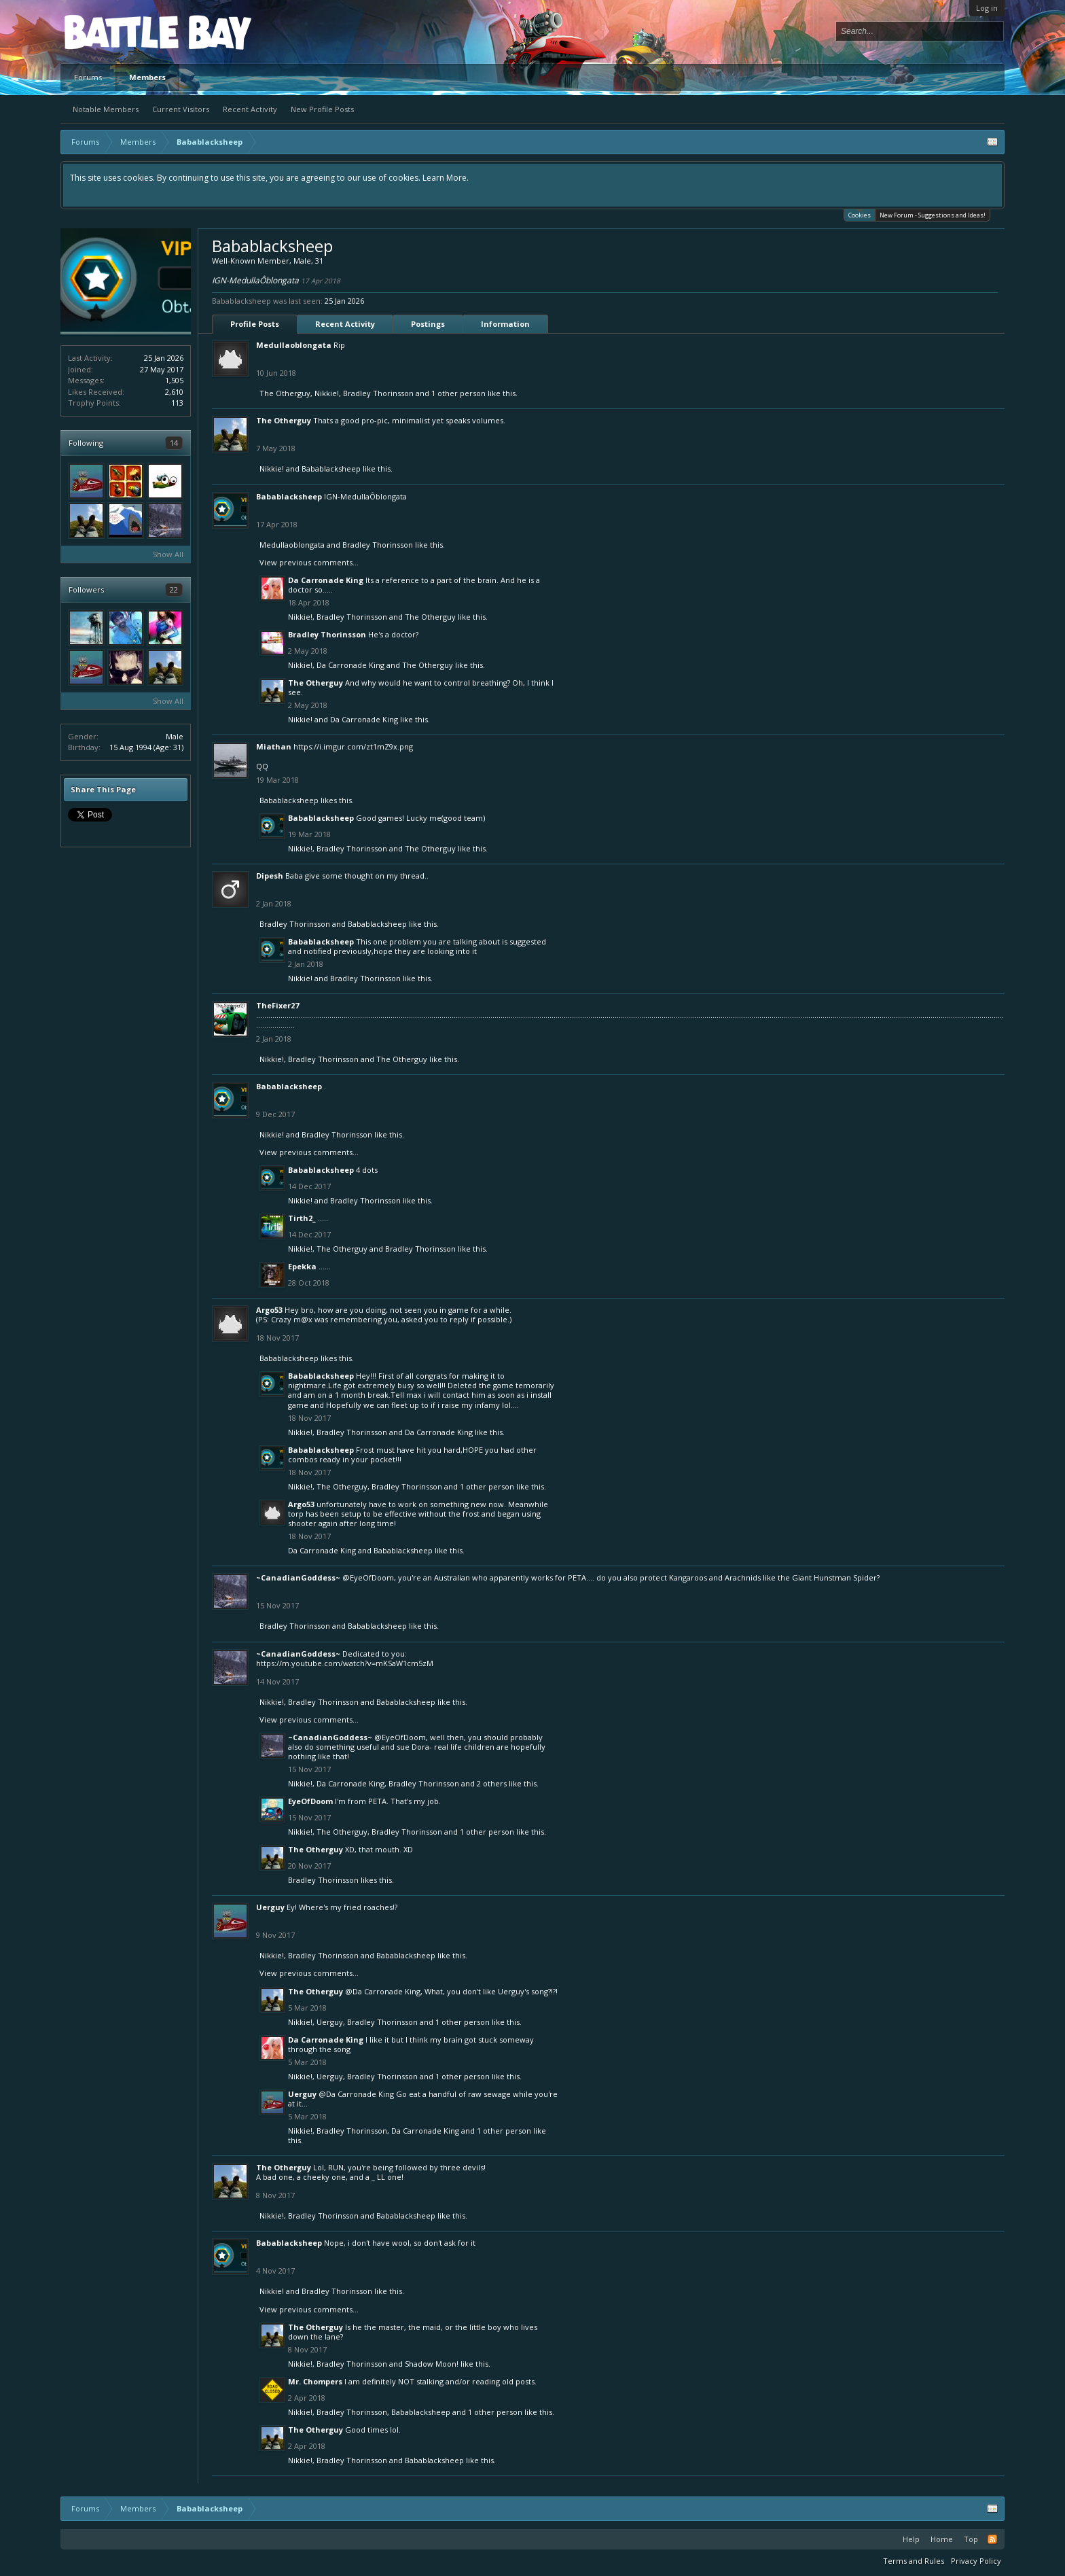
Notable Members (106, 109)
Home (942, 2539)
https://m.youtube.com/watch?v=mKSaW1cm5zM (344, 1663)
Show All (168, 554)
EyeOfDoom (310, 1801)
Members (147, 77)
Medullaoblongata (293, 345)
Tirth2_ (302, 1218)
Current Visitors (180, 109)
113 (177, 403)
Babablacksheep (331, 468)
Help (911, 2539)
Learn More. (445, 177)
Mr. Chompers (315, 2381)
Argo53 (269, 1310)
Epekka (302, 1266)
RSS (992, 2539)
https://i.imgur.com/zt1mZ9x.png (353, 746)
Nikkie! (326, 393)
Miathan (273, 746)
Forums (88, 77)
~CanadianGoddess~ (298, 1577)
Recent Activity (250, 109)
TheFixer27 (277, 1005)
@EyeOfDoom (368, 1577)
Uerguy (270, 1907)
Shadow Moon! (431, 2364)
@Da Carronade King (382, 1991)
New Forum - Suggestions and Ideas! (933, 215)
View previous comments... (309, 562)
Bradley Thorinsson (378, 393)
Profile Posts (254, 324)
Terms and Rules (913, 2561)
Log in (987, 8)
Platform (114, 32)
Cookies (859, 214)
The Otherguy (284, 393)
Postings (428, 324)
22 (174, 589)
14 (174, 443)
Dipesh (269, 875)
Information (505, 324)
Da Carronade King (325, 580)
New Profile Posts (322, 109)
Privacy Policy (976, 2561)
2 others (492, 1783)
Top (971, 2539)
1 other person (458, 393)
